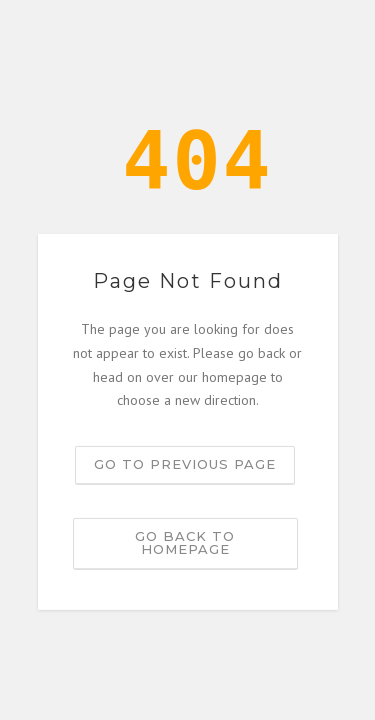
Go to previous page (185, 464)
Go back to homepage (185, 542)
